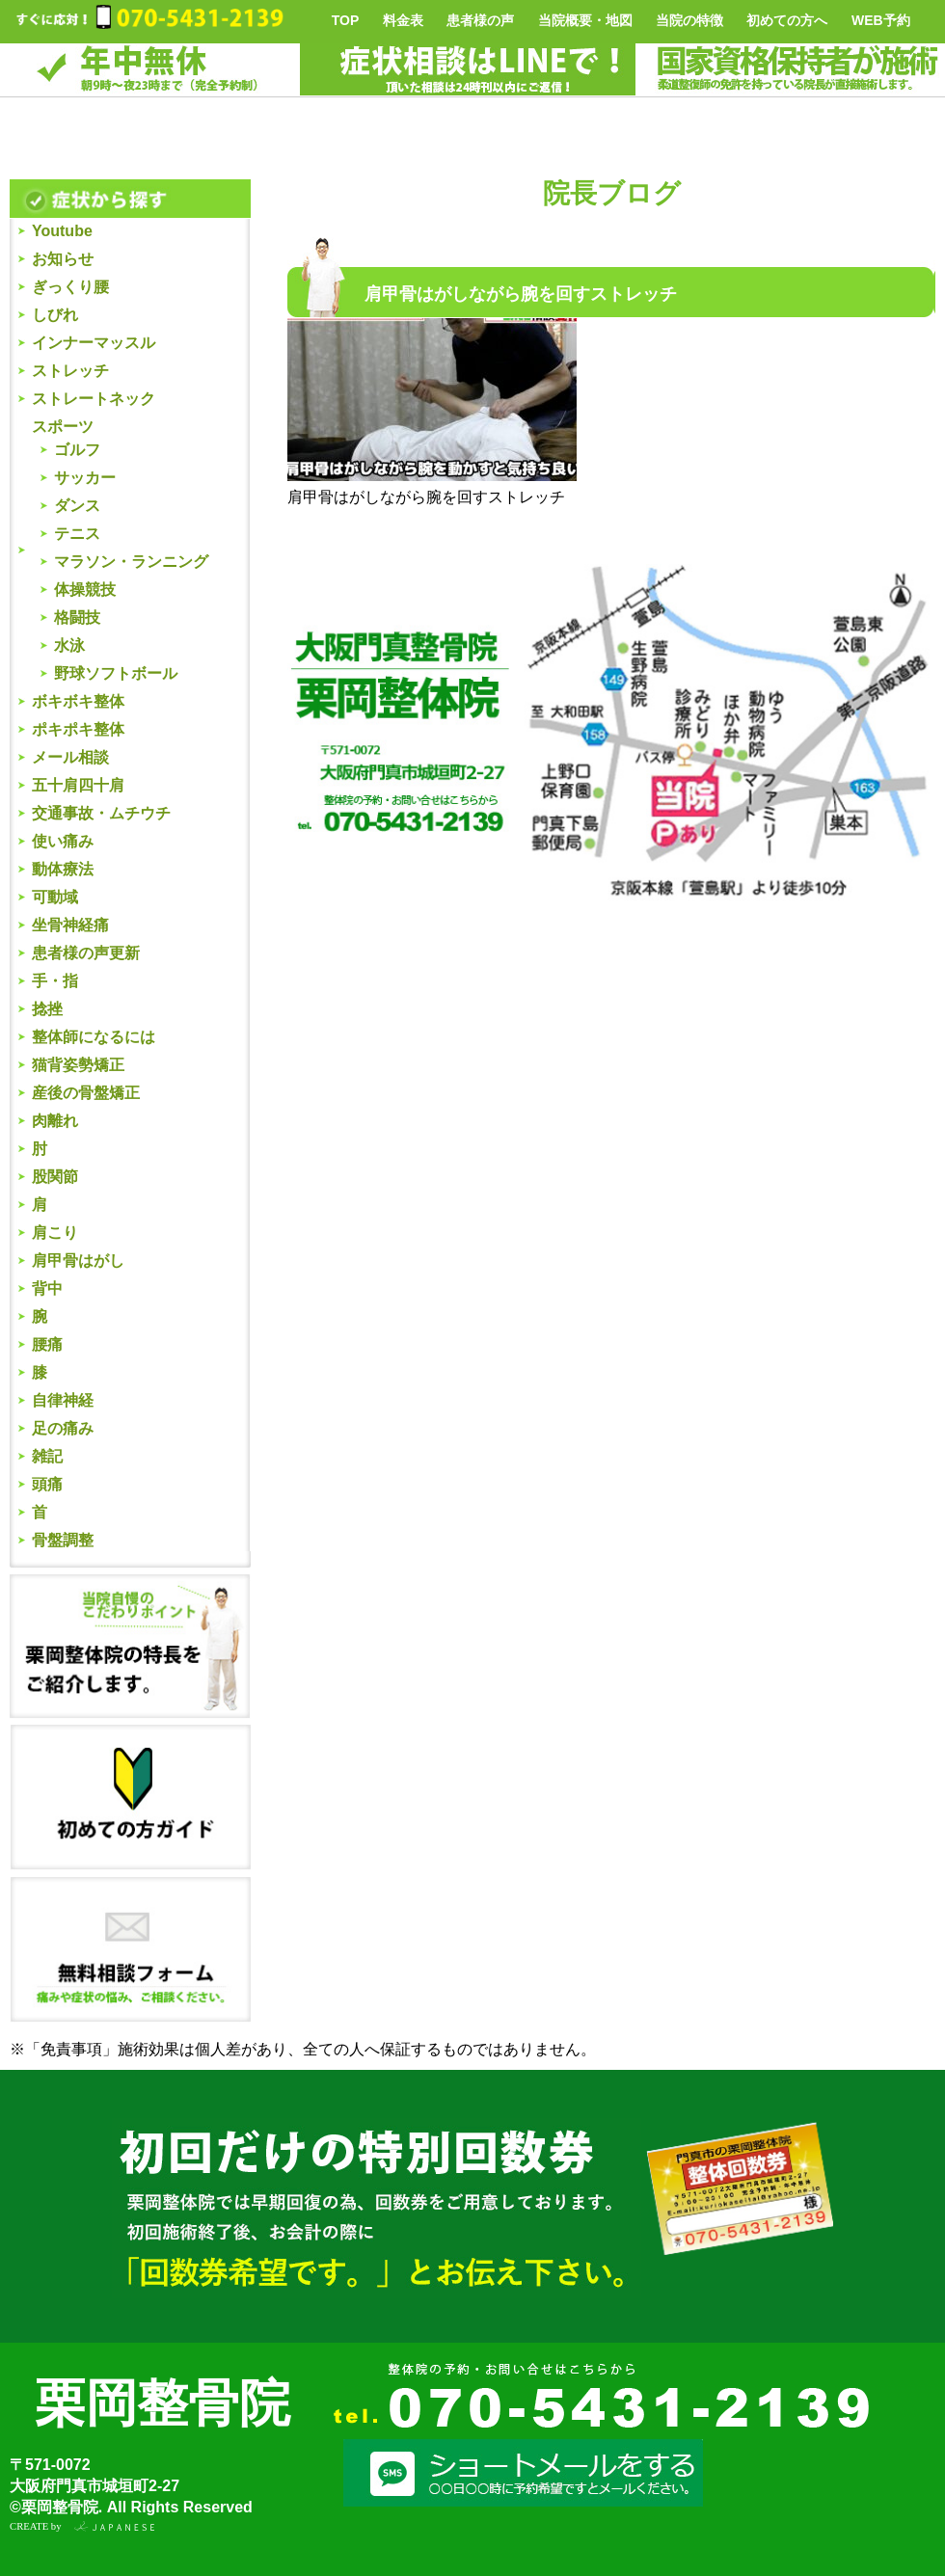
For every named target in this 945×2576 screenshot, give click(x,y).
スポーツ (63, 426)
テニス (77, 533)
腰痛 (47, 1344)
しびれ (55, 315)
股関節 (55, 1176)
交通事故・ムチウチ (101, 813)
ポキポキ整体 (78, 729)
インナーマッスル (93, 343)
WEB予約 (880, 20)
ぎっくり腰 (70, 287)
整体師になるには (93, 1037)
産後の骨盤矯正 (86, 1093)
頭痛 (47, 1484)
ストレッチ (70, 370)
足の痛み (63, 1428)
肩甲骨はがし (78, 1260)
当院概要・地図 (585, 20)
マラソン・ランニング (131, 561)
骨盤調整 (63, 1540)
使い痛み (63, 841)
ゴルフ (77, 450)
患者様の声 (480, 20)
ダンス (77, 505)
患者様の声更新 (86, 953)
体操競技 (85, 589)
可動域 (55, 897)
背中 (47, 1288)
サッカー (85, 478)
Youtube (62, 231)
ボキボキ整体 (78, 701)
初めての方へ (786, 20)
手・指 (55, 981)
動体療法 (63, 869)
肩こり (55, 1232)
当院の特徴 (689, 20)
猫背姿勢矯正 (78, 1065)
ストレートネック (93, 398)
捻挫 (47, 1009)
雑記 (47, 1456)
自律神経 (63, 1400)
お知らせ (63, 259)
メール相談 (70, 757)
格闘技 (77, 617)
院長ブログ (612, 193)
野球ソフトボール (115, 673)
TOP (346, 20)
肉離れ (55, 1121)
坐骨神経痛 (70, 925)
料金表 (403, 20)
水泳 (69, 645)
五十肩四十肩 (78, 785)
